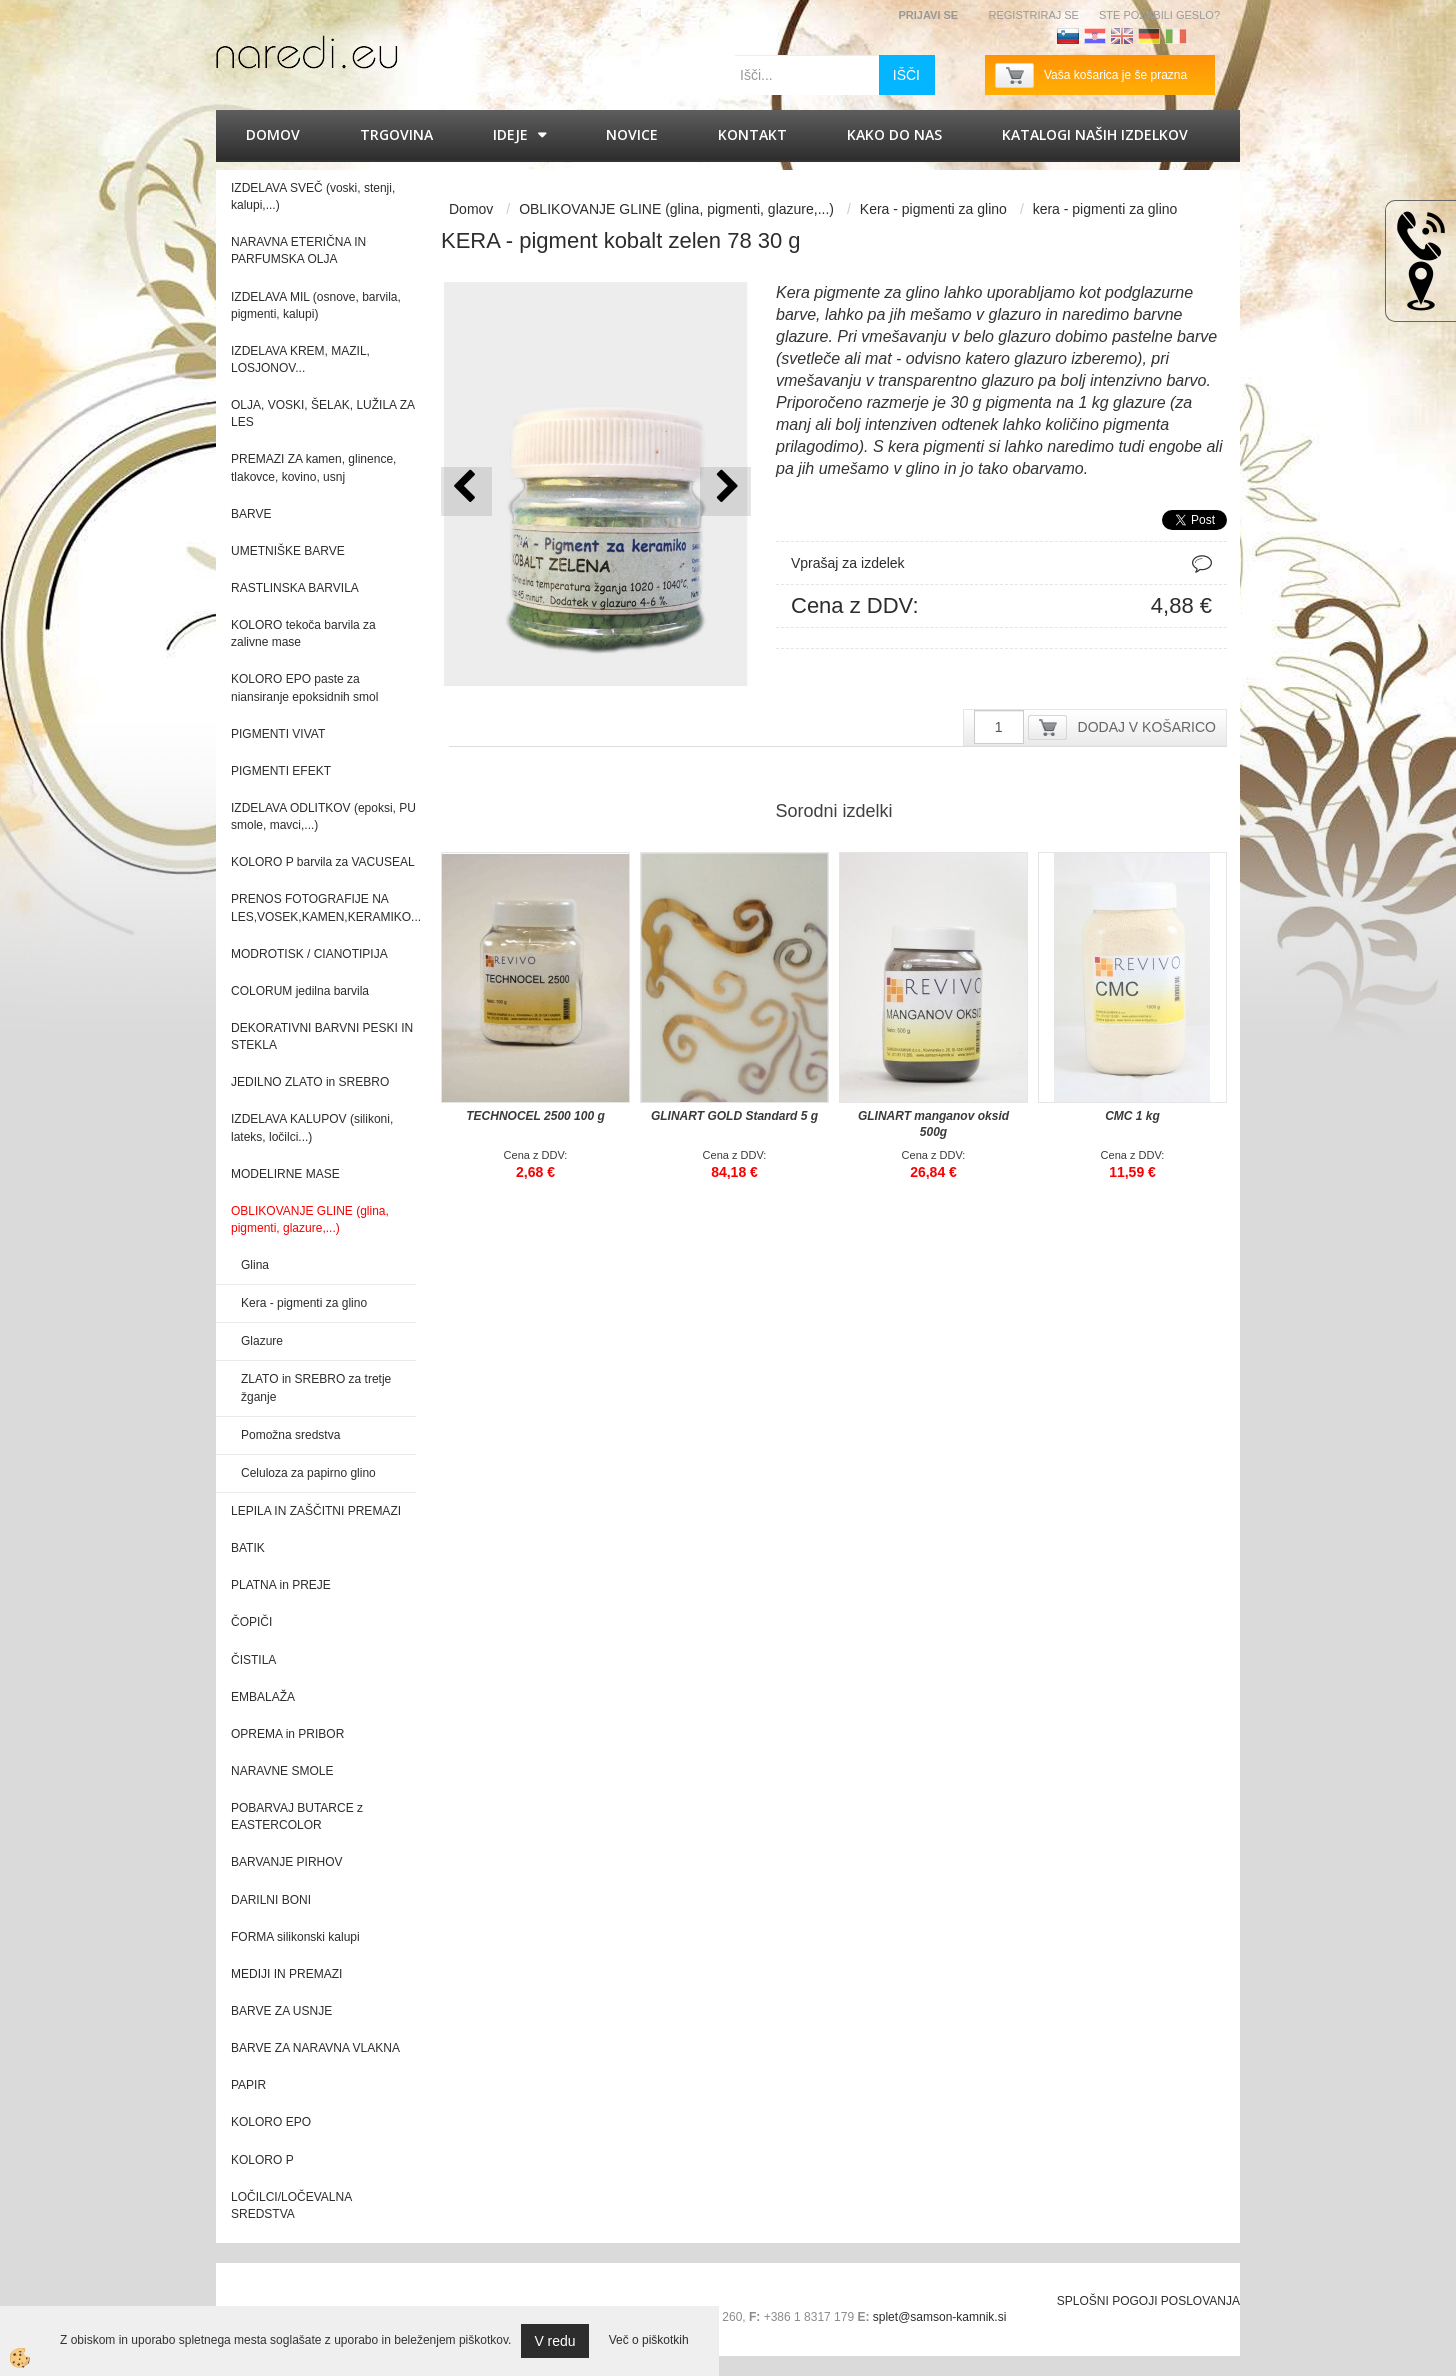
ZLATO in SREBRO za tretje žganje (316, 1387)
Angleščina (1122, 36)
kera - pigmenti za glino (1105, 209)
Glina (255, 1265)
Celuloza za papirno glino (308, 1473)
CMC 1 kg (1132, 1116)
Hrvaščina (1095, 36)
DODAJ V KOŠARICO (1147, 727)
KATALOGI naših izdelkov (1095, 134)
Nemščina (1149, 36)
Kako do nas (894, 134)
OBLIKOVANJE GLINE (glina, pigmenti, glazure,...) (676, 209)
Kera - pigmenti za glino (304, 1303)
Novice (632, 134)
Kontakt (752, 134)
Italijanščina (1176, 36)
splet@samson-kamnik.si (940, 2317)
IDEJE (510, 134)
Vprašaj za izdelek (848, 563)
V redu (554, 2341)
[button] (725, 491)
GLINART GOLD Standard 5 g (734, 1116)
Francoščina (1203, 36)
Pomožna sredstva (290, 1435)
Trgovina (396, 134)
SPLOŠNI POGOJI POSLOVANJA (1148, 2301)
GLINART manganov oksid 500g (933, 1124)
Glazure (262, 1341)
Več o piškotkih (649, 2340)
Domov (273, 134)
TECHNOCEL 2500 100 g (535, 1116)
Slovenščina (1068, 36)
